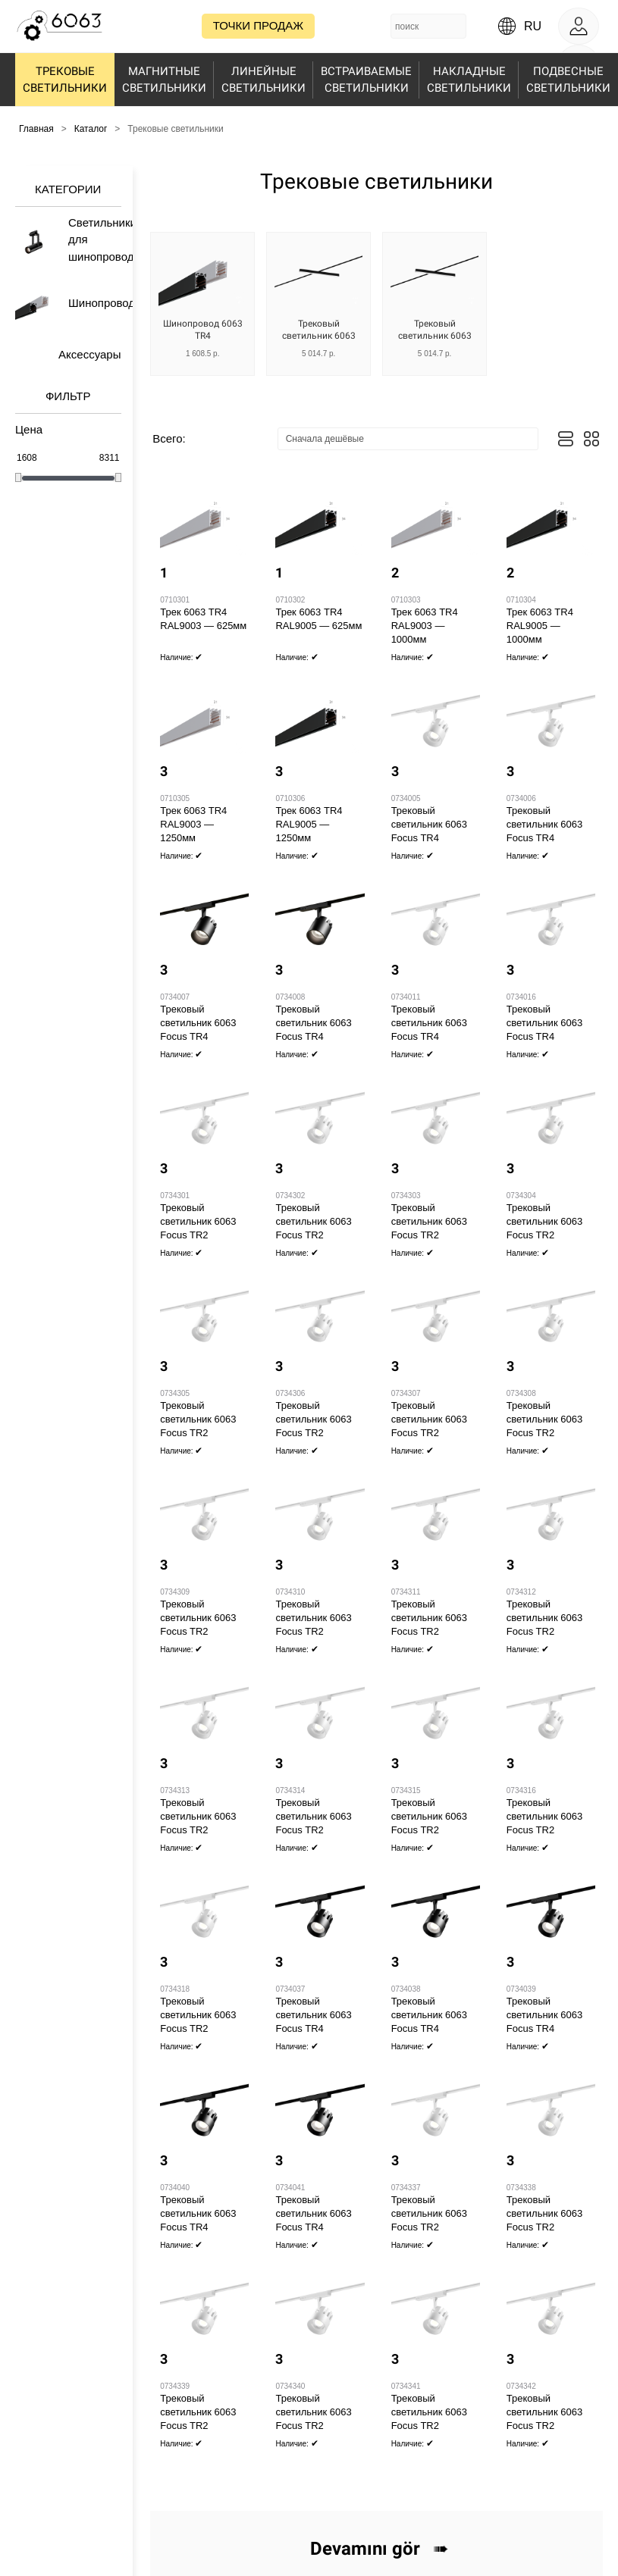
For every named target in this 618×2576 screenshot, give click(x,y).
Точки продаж (258, 25)
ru (532, 26)
